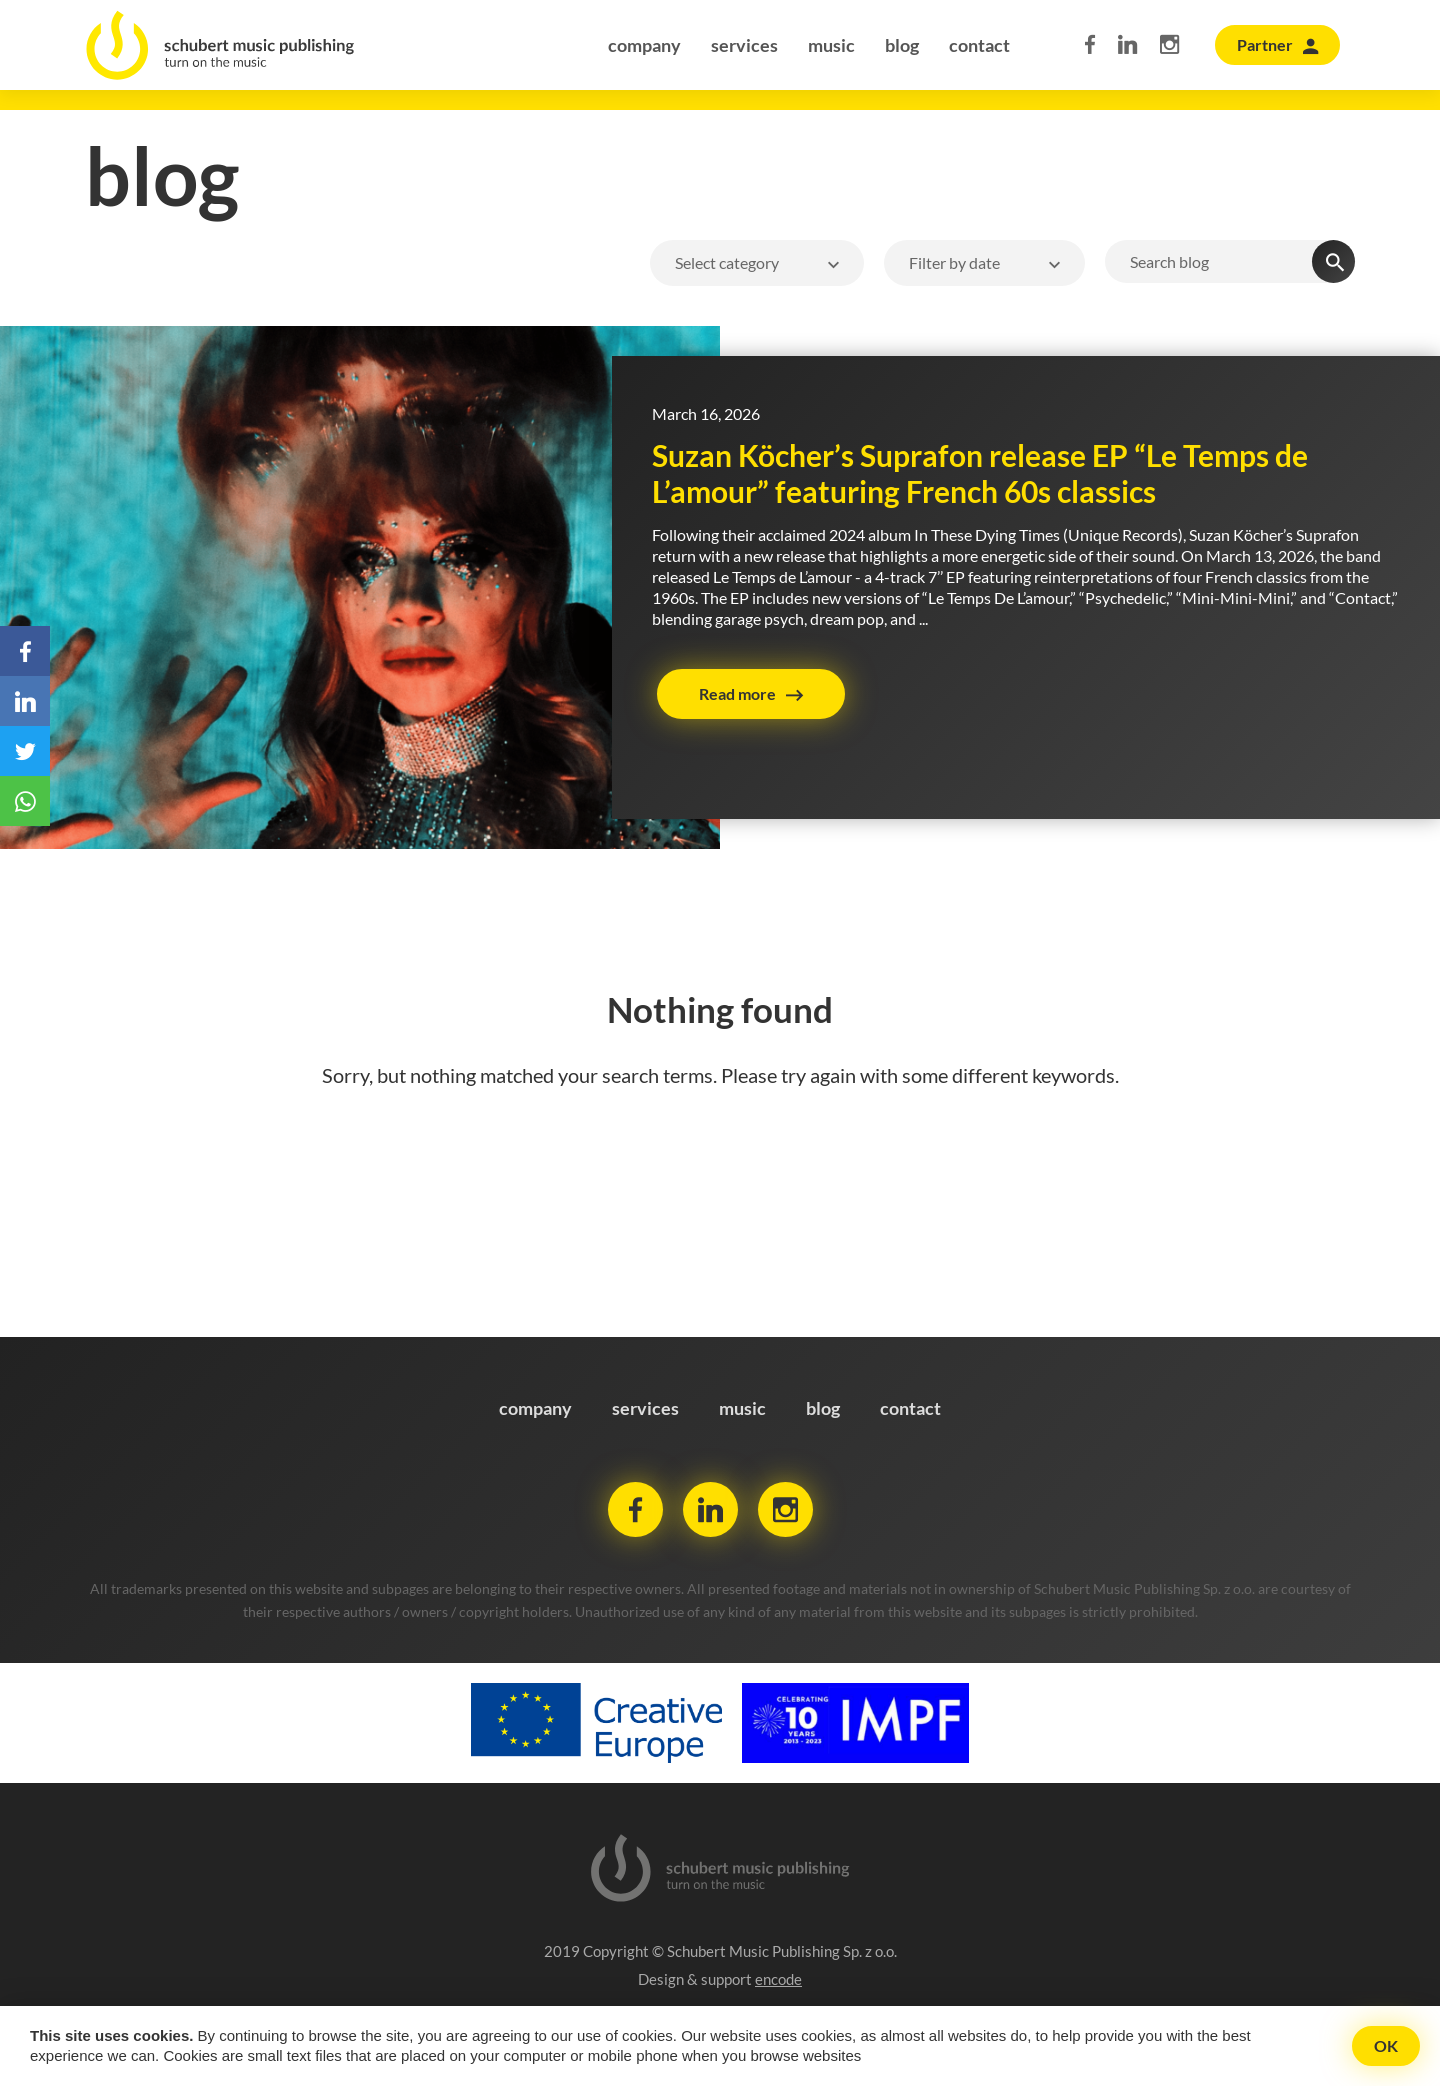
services (744, 45)
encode (778, 1979)
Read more (737, 693)
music (831, 45)
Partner (1265, 44)
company (644, 45)
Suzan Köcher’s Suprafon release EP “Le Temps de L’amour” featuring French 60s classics (980, 473)
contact (979, 45)
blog (902, 45)
